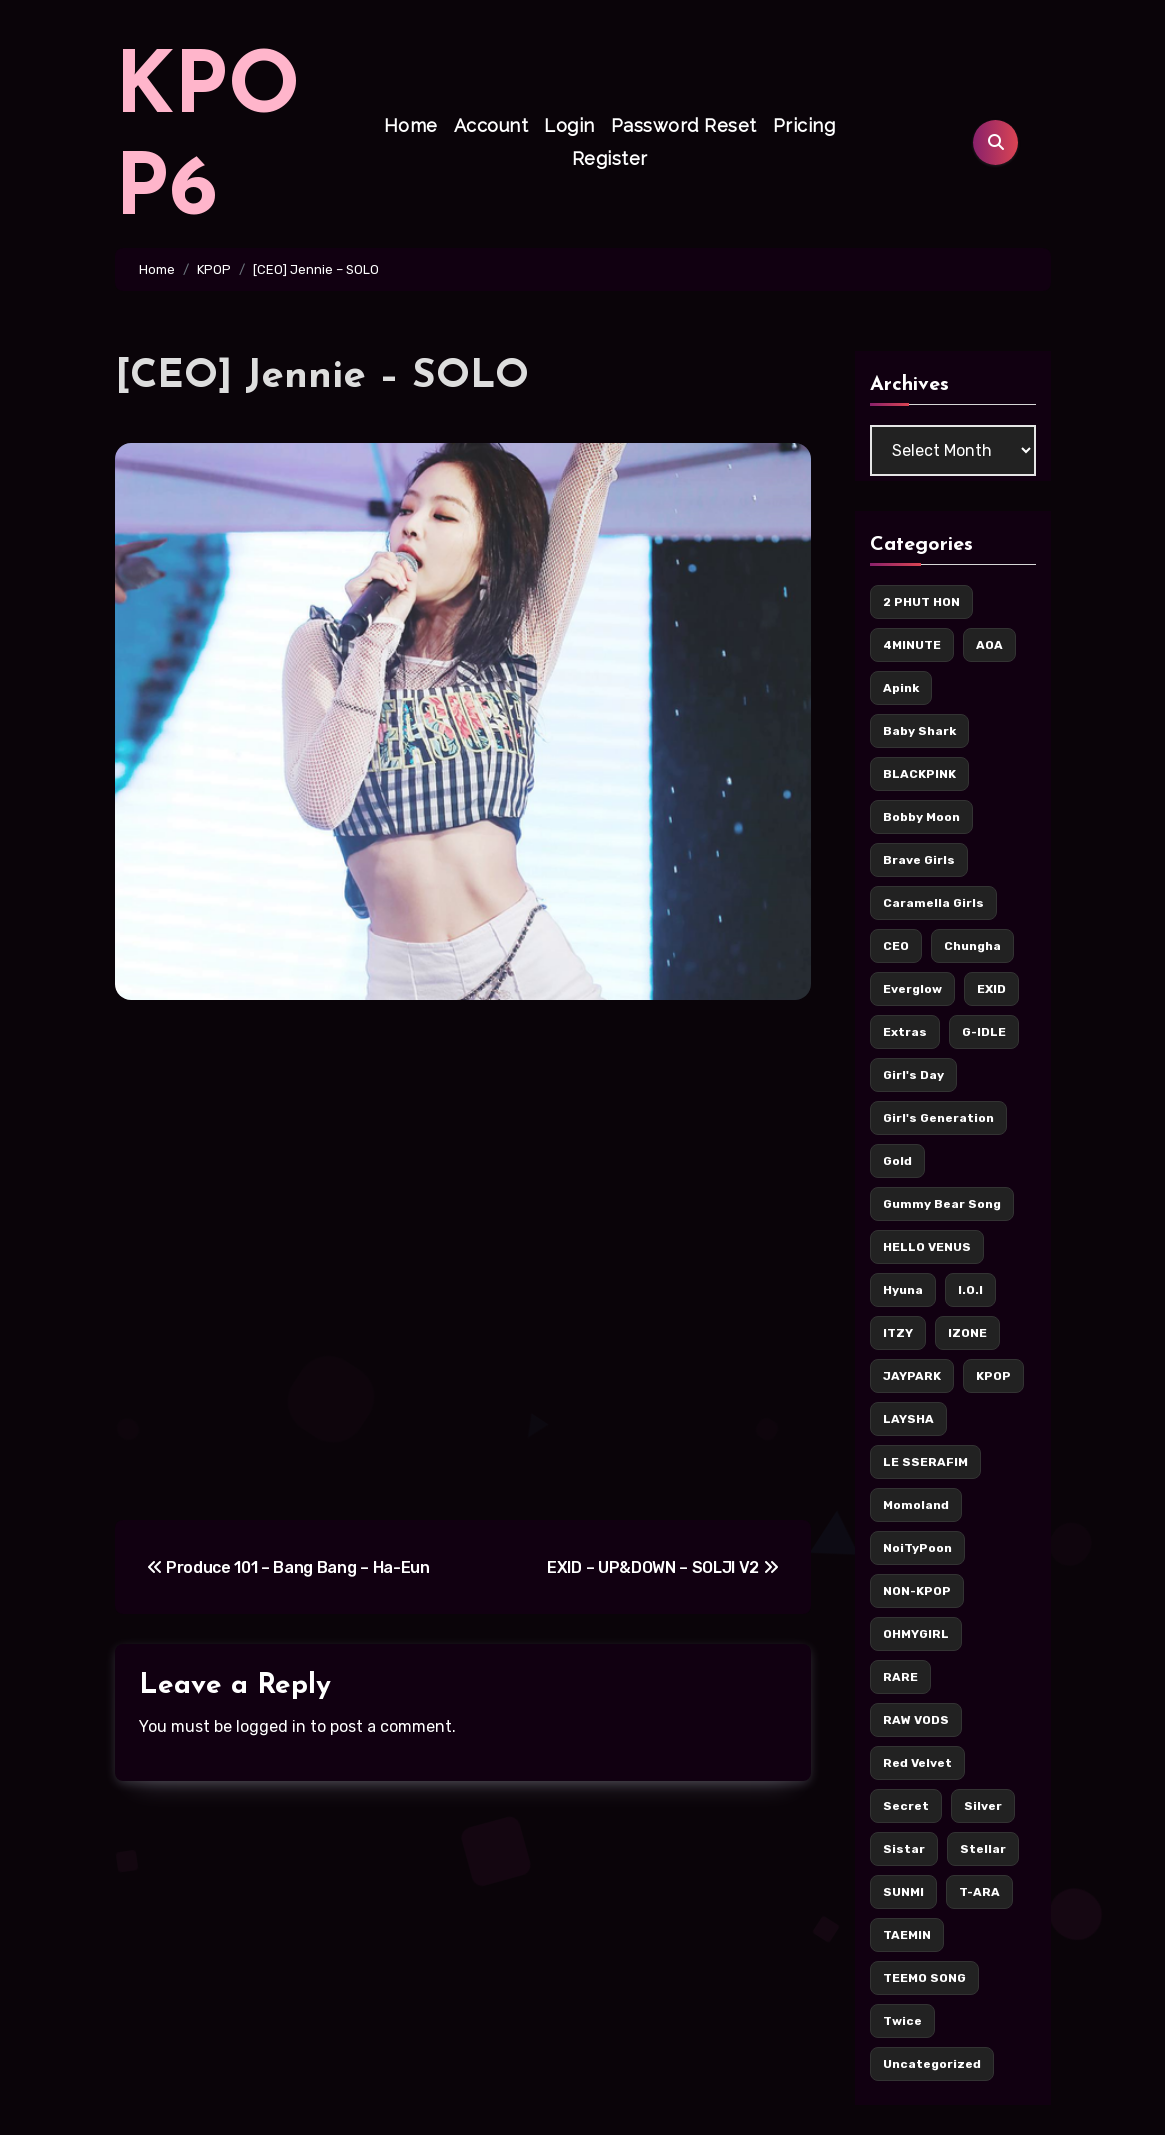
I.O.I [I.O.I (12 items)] (970, 1290)
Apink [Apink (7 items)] (901, 688)
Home (411, 125)
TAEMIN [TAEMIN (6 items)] (907, 1935)
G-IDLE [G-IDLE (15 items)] (984, 1032)
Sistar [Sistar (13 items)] (904, 1849)
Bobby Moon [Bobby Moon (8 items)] (921, 817)
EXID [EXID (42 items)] (991, 989)
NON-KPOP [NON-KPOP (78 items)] (917, 1591)
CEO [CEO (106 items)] (896, 946)
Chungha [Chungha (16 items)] (972, 946)
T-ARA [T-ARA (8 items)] (979, 1892)
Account (491, 125)
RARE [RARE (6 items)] (900, 1677)
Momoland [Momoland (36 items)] (916, 1505)
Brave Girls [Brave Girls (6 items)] (919, 860)
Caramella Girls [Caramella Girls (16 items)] (933, 903)
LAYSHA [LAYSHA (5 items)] (908, 1419)
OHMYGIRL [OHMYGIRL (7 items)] (916, 1634)
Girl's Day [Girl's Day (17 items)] (913, 1075)
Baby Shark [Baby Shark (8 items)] (919, 731)
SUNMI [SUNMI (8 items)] (903, 1892)
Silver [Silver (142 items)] (983, 1806)
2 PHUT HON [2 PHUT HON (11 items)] (921, 602)
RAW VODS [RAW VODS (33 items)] (916, 1720)
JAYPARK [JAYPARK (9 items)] (912, 1376)
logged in (271, 1726)
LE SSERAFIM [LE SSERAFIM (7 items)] (925, 1462)
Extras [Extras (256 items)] (905, 1032)
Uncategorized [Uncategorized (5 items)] (932, 2064)
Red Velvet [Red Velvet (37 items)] (917, 1763)
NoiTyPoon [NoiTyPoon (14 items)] (917, 1548)
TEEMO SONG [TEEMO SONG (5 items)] (924, 1978)
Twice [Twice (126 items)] (902, 2021)
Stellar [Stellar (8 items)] (983, 1849)
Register (610, 158)
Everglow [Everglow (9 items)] (912, 989)
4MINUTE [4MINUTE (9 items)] (912, 645)
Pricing (804, 125)
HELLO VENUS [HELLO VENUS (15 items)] (927, 1247)
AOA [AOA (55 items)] (989, 645)
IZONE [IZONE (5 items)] (967, 1333)
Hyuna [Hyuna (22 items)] (903, 1290)
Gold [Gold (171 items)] (897, 1161)
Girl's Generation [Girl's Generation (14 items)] (938, 1118)
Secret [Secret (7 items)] (906, 1806)
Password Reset (684, 125)
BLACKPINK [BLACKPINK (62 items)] (919, 774)
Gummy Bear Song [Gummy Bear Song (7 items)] (942, 1204)
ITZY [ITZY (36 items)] (898, 1333)
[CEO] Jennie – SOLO (322, 377)
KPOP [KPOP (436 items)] (993, 1376)
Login (569, 125)
